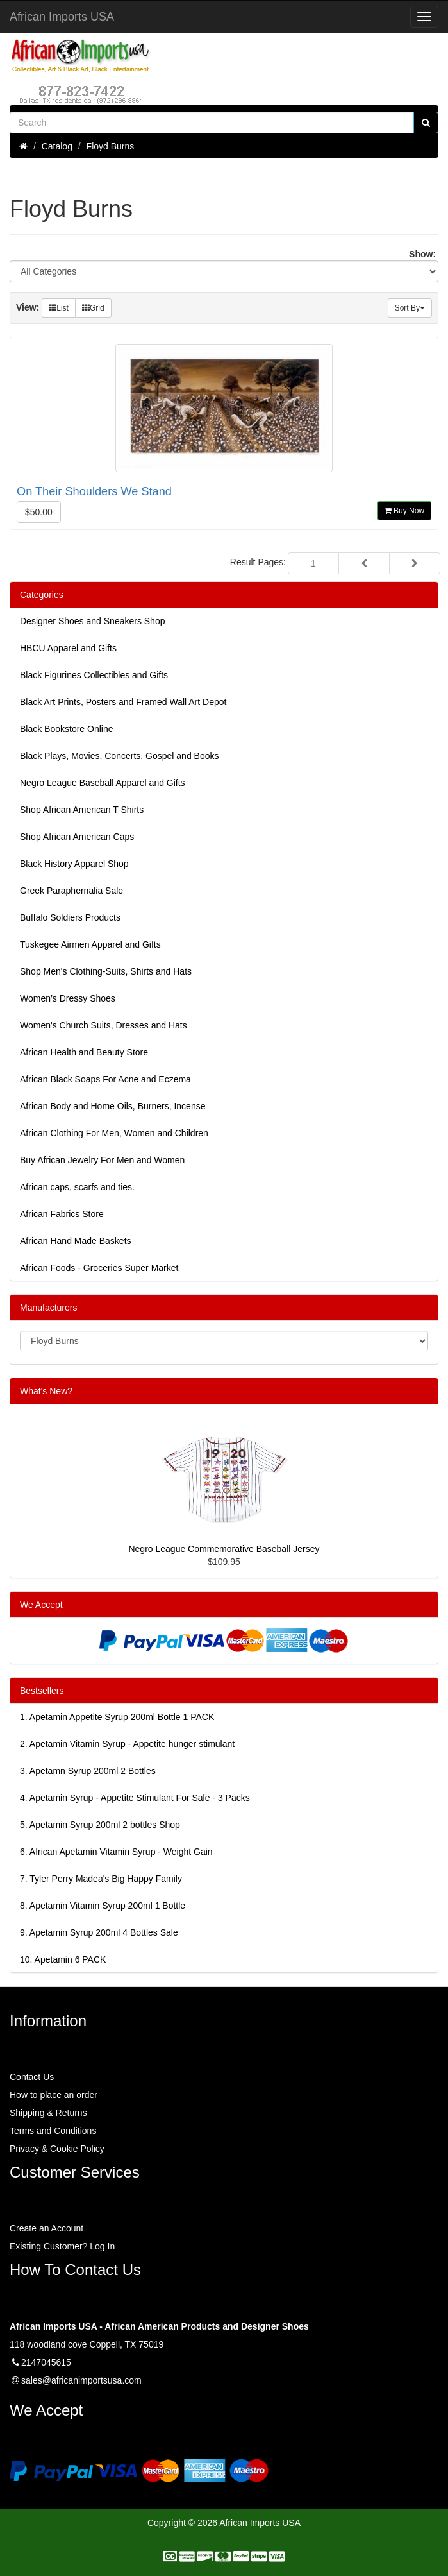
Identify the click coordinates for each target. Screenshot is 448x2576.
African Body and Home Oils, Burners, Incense (112, 1106)
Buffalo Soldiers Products (70, 917)
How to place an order (53, 2095)
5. (100, 1825)
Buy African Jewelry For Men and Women (102, 1160)
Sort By (410, 307)
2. (127, 1744)
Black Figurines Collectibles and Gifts (94, 675)
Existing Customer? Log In (62, 2246)
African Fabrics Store (62, 1214)
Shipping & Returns (48, 2113)
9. (99, 1932)
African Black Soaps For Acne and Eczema (105, 1079)
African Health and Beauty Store (84, 1052)
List (59, 307)
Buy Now (404, 510)
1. (117, 1717)
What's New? (46, 1391)
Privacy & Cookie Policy (57, 2149)
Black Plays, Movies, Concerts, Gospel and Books (119, 756)
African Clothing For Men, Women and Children (114, 1133)
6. (116, 1852)
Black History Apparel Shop (74, 863)
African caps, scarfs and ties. (77, 1187)
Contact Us (32, 2077)
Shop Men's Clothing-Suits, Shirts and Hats (106, 971)
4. (135, 1798)
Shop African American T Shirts (82, 810)
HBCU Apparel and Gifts (68, 648)
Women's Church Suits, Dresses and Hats (103, 1025)
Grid (93, 307)
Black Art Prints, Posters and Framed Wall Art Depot (123, 702)
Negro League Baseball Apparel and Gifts (102, 783)
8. (102, 1905)
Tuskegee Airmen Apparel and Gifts (90, 944)
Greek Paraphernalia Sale (71, 890)
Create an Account (46, 2228)
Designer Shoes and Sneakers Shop (92, 621)
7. (101, 1878)
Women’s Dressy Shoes (67, 998)
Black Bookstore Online (66, 729)
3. (88, 1771)
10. (63, 1959)
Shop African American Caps (77, 837)
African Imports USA (62, 16)
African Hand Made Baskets (75, 1241)
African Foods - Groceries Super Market (99, 1268)
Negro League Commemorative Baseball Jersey (223, 1549)
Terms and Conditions (53, 2131)
